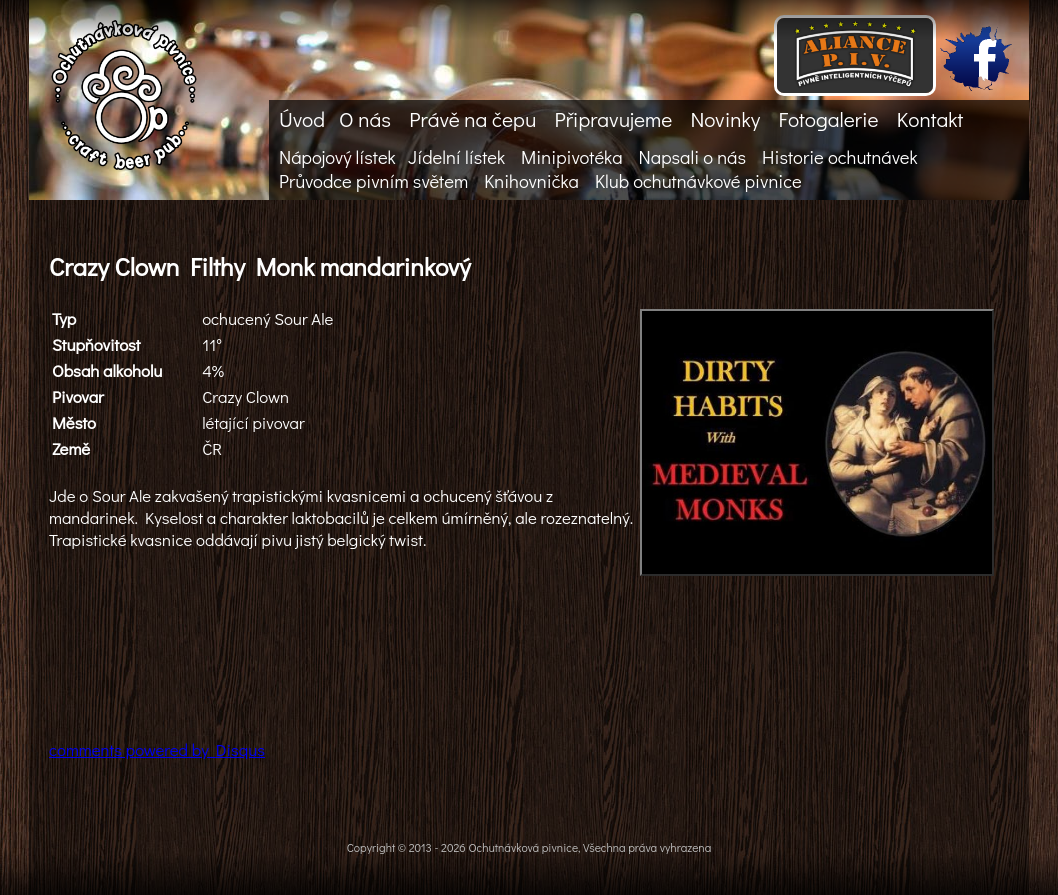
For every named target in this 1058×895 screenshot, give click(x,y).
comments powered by (157, 749)
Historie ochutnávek (839, 157)
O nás (365, 119)
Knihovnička (531, 181)
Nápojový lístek (337, 157)
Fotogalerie (828, 119)
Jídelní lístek (456, 157)
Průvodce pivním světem (373, 181)
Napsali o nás (692, 157)
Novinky (725, 119)
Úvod (302, 119)
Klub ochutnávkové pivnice (698, 181)
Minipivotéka (571, 157)
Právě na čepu (472, 119)
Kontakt (930, 119)
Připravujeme (613, 119)
